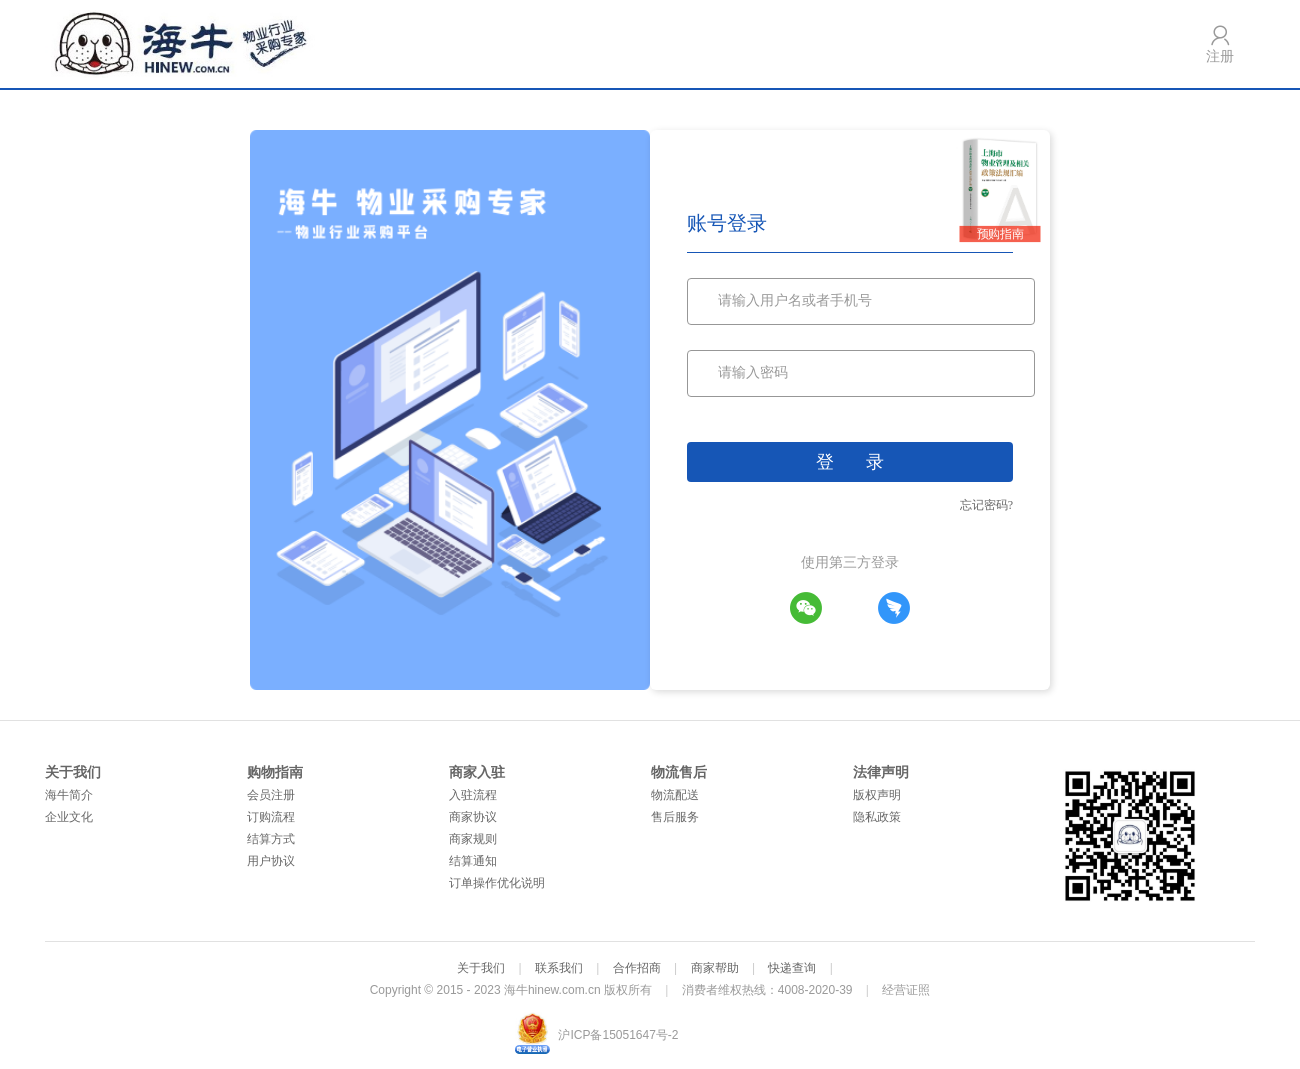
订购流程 (271, 817)
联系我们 (559, 968)
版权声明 (877, 795)
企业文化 (69, 817)
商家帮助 (715, 968)
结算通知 (473, 861)
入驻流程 (473, 795)
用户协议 (271, 861)
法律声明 (881, 772)
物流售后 (679, 772)
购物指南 (275, 772)
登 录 (850, 462)
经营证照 (906, 990)
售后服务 (675, 817)
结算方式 (271, 839)
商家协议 (473, 817)
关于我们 (73, 772)
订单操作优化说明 (497, 883)
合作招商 (637, 968)
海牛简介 (69, 795)
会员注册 (271, 795)
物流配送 (675, 795)
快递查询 (792, 968)
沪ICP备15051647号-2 (618, 1035)
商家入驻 (477, 772)
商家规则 (473, 839)
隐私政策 (877, 817)
